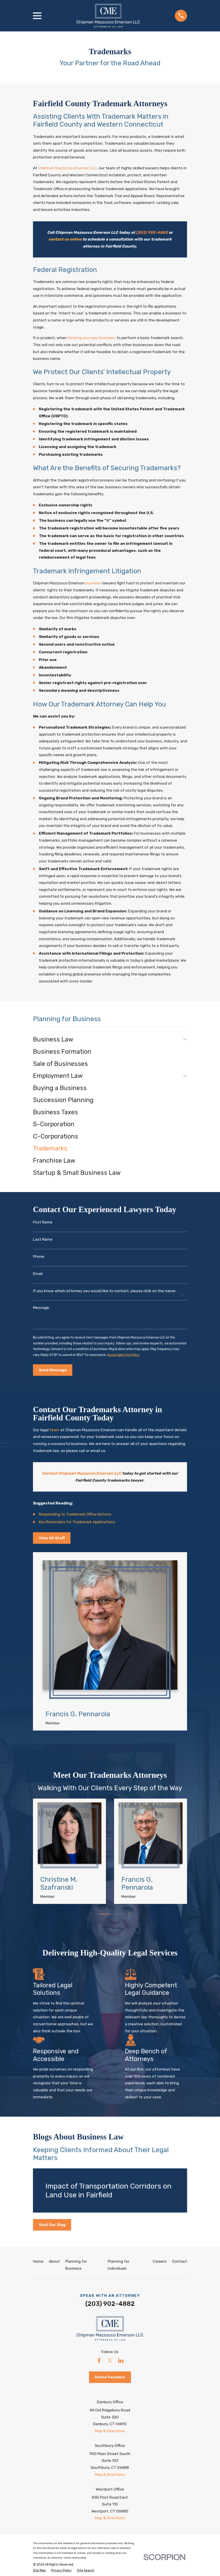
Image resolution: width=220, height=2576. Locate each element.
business (93, 583)
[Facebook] (99, 2360)
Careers (160, 2261)
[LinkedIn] (121, 2360)
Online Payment (110, 2377)
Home (38, 2261)
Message (41, 1308)
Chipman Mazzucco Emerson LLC (67, 168)
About (54, 2261)
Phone (38, 1256)
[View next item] (131, 1914)
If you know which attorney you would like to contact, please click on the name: (104, 1291)
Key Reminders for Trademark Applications (77, 1522)
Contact (179, 2261)
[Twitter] (110, 2360)
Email (38, 1274)
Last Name (42, 1239)
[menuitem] (107, 1039)
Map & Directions (110, 2431)
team (54, 1430)
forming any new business (91, 337)
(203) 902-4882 (110, 2303)
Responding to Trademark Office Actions (75, 1514)
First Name (42, 1222)
